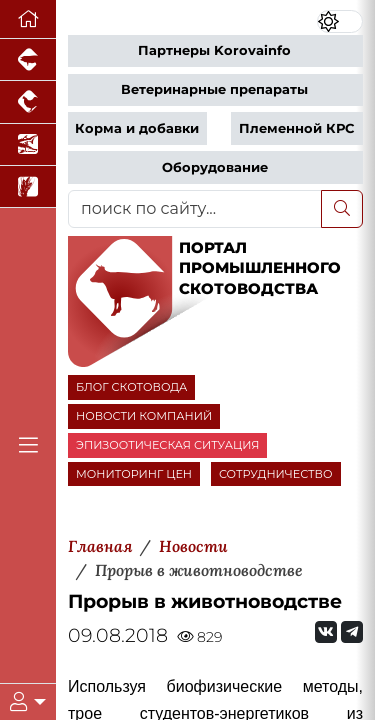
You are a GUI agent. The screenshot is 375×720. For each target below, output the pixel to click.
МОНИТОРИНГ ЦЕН (134, 474)
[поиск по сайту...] (195, 209)
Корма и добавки (137, 128)
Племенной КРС (296, 128)
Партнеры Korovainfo (214, 50)
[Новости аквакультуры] (28, 145)
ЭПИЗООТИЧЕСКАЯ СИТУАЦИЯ (167, 445)
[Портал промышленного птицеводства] (28, 102)
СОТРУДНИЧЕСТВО (276, 474)
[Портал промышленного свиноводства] (28, 60)
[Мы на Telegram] (352, 632)
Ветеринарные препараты (214, 89)
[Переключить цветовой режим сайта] (340, 21)
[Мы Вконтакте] (326, 632)
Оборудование (215, 167)
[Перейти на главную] (28, 19)
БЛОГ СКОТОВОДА (131, 387)
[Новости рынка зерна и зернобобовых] (28, 187)
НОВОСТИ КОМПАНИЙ (144, 416)
